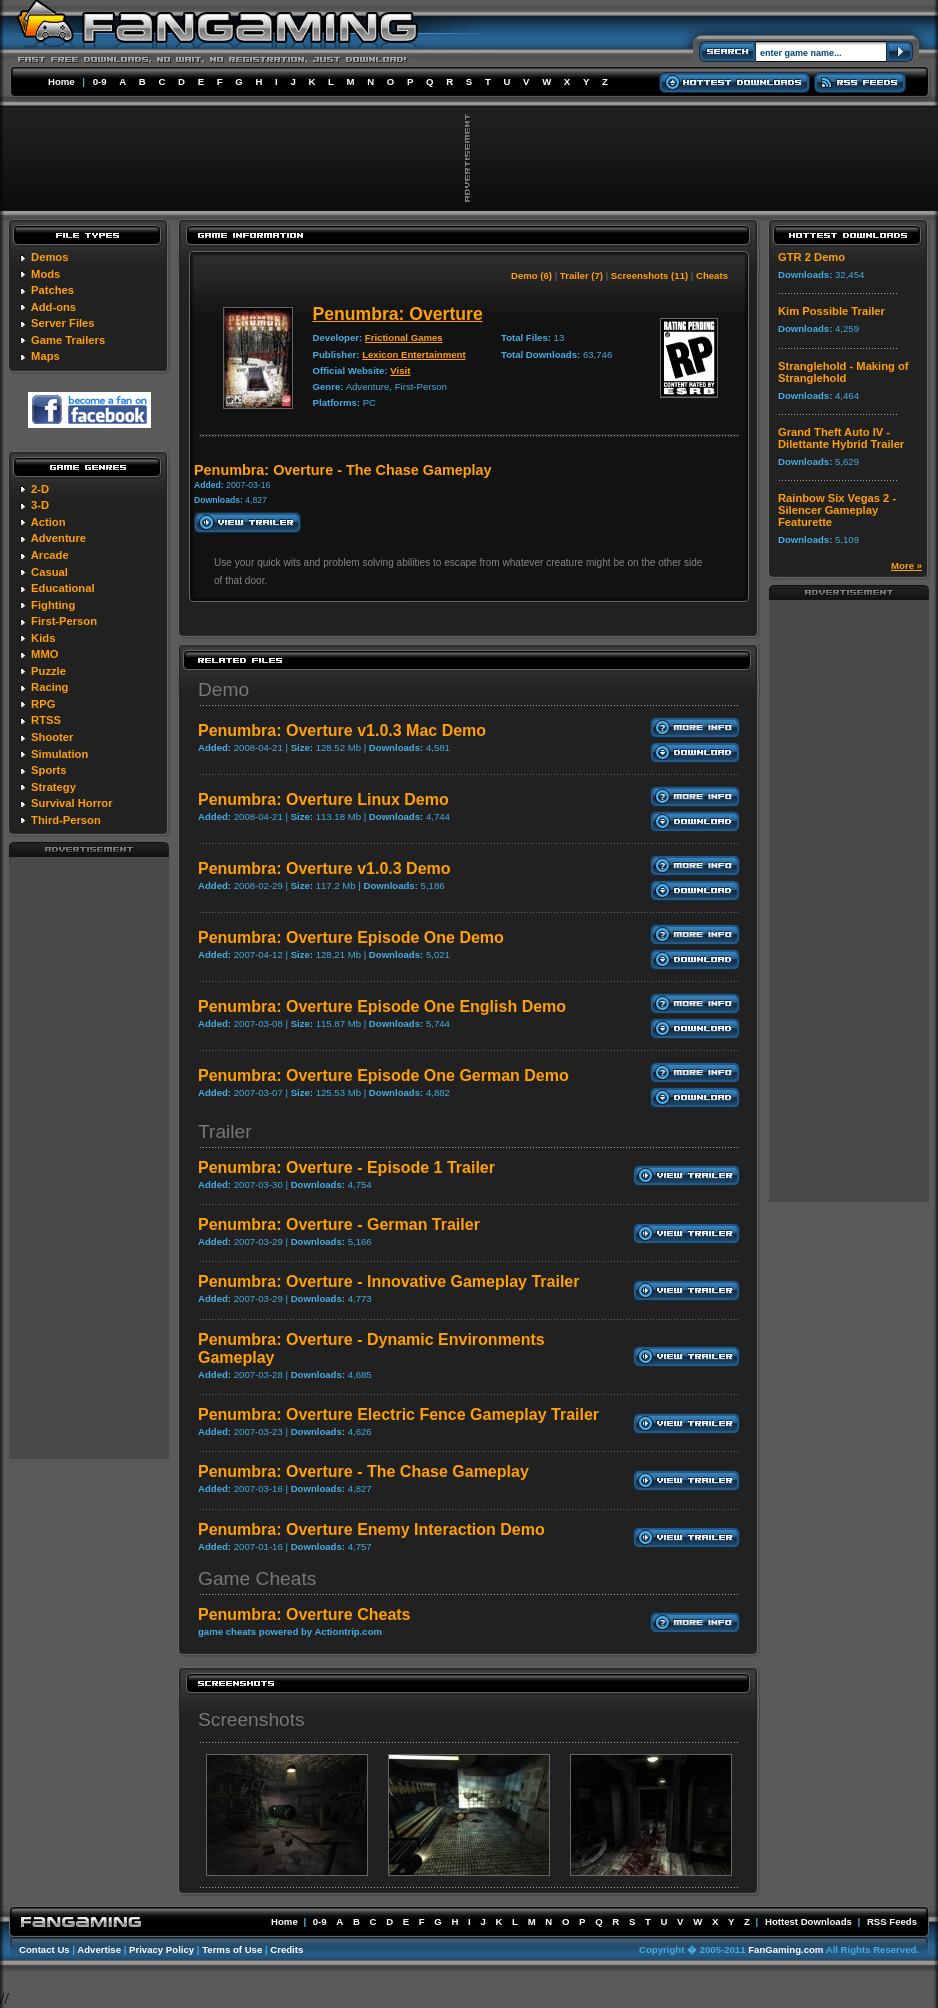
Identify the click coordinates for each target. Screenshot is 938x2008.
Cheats (712, 275)
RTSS (46, 720)
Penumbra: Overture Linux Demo (323, 799)
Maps (45, 356)
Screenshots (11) (649, 275)
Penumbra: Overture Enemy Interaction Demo (371, 1529)
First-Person (64, 621)
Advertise (99, 1949)
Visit (400, 370)
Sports (48, 770)
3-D (40, 505)
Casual (49, 572)
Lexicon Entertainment (413, 354)
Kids (43, 638)
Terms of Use (232, 1949)
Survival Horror (71, 803)
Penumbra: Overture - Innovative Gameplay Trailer (388, 1281)
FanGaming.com (785, 1949)
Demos (49, 257)
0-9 (100, 81)
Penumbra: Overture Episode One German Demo (383, 1075)
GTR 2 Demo (811, 257)
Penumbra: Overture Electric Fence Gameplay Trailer (398, 1414)
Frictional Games (404, 337)
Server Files (62, 323)
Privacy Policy (161, 1949)
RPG (43, 704)
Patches (52, 290)
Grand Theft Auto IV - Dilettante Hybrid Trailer (841, 438)
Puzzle (48, 671)
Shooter (52, 737)
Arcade (50, 555)
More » (906, 565)
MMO (44, 654)
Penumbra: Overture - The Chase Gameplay (363, 1471)
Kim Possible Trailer (831, 311)
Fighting (53, 605)
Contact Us (44, 1949)
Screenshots (251, 1719)
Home (61, 81)
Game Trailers (68, 340)
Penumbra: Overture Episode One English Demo (382, 1006)
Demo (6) (531, 275)
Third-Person (66, 820)
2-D (40, 489)
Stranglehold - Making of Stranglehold (843, 372)
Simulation (59, 754)
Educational (62, 588)
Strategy (53, 787)
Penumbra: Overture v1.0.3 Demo (324, 868)
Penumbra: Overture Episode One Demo (351, 937)
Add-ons (53, 307)
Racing (49, 687)
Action (48, 522)
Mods (45, 274)
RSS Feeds (892, 1921)
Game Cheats (257, 1578)
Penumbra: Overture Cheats (304, 1614)
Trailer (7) (581, 275)
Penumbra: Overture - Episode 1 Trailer (346, 1167)
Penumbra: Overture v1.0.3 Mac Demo (342, 730)
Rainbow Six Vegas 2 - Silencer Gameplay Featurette (837, 510)
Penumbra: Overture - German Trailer (339, 1224)
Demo (223, 689)
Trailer (225, 1131)
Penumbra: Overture (398, 314)
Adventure (58, 538)
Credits (286, 1949)
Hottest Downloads (808, 1921)
